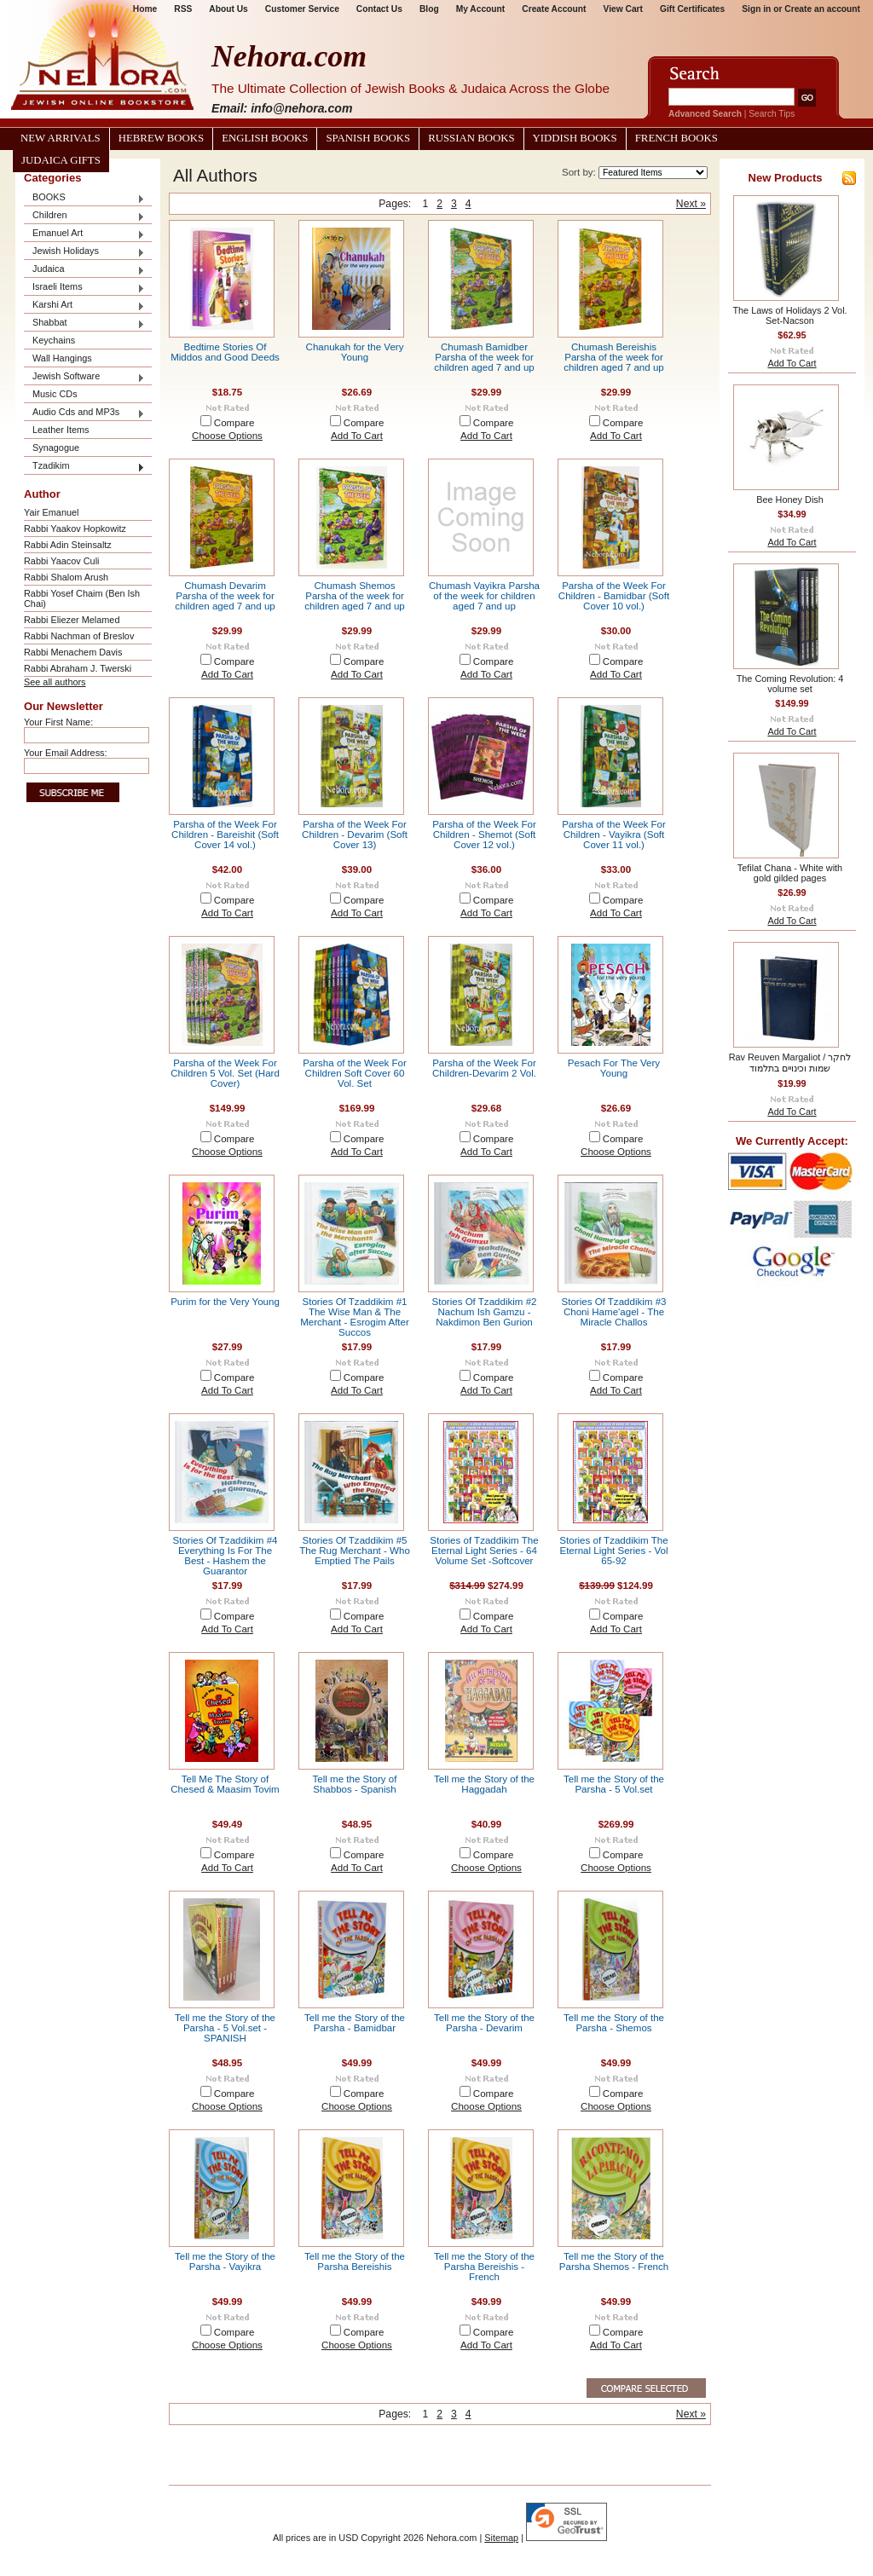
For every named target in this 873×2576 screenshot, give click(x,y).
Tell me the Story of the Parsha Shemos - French (613, 2261)
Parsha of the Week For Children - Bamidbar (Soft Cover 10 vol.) (613, 595)
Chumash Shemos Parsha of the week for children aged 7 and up (354, 595)
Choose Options (227, 435)
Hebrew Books (161, 138)
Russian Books (471, 138)
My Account (481, 9)
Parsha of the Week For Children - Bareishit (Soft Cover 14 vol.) (225, 834)
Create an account (822, 9)
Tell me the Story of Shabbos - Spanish (355, 1784)
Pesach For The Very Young (614, 1068)
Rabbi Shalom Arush (66, 577)
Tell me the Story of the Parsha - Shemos (614, 2023)
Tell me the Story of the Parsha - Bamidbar (354, 2023)
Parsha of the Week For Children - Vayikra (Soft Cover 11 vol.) (614, 834)
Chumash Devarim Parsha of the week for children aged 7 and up (225, 595)
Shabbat (84, 323)
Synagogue (55, 447)
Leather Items (61, 430)
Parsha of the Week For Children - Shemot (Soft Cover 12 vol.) (484, 834)
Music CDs (55, 394)
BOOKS (84, 198)
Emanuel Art (84, 234)
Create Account (554, 9)
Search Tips (772, 113)
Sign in (756, 9)
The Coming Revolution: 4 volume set (790, 683)
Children (84, 216)
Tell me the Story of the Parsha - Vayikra (225, 2261)
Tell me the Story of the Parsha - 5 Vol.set (614, 1784)
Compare (234, 423)
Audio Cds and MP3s (84, 413)
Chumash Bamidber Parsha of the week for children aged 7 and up (484, 357)
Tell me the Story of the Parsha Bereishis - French (484, 2266)
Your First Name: (58, 722)
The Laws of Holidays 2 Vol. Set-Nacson (789, 315)
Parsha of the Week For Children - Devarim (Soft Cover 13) (355, 834)
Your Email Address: (65, 753)
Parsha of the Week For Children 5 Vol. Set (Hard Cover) (225, 1073)
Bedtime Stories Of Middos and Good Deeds (225, 352)
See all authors (55, 682)
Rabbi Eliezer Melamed (71, 620)
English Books (265, 138)
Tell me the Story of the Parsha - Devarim (484, 2023)
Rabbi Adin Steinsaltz (68, 545)
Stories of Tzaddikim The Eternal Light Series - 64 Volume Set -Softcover (484, 1550)
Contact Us (379, 9)
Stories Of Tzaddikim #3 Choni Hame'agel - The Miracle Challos (613, 1312)
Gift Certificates (692, 9)
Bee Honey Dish (790, 499)
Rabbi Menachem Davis (73, 652)
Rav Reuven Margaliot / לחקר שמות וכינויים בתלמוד (790, 1062)
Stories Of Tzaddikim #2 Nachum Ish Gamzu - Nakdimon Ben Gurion (483, 1312)
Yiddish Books (575, 138)
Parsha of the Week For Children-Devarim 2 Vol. (484, 1068)
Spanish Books (368, 138)
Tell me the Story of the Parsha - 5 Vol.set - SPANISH (225, 2028)
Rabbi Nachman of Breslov (79, 636)
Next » (691, 204)
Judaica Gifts (61, 160)
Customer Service (302, 9)
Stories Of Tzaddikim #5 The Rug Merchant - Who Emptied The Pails (354, 1550)
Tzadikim (84, 466)
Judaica (84, 269)
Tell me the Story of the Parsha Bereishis (354, 2261)
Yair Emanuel (51, 512)
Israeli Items (84, 287)
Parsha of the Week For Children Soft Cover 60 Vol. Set (355, 1073)
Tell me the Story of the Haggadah (484, 1784)
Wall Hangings (62, 358)
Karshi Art (84, 305)
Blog (429, 9)
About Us (228, 9)
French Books (676, 138)
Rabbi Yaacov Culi (61, 561)
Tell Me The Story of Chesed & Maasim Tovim (225, 1784)
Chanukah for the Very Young (355, 352)
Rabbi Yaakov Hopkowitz (75, 528)
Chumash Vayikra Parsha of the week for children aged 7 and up (484, 595)
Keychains (53, 340)
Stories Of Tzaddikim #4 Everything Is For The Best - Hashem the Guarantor (224, 1555)
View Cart (623, 9)
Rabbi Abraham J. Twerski (77, 668)
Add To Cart (357, 435)
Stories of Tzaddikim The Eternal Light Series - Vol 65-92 (613, 1550)
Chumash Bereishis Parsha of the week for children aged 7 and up (614, 357)
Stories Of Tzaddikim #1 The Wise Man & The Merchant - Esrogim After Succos (354, 1317)
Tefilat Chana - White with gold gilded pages (789, 873)
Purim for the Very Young (225, 1302)
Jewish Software (84, 377)
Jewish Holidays (84, 251)
